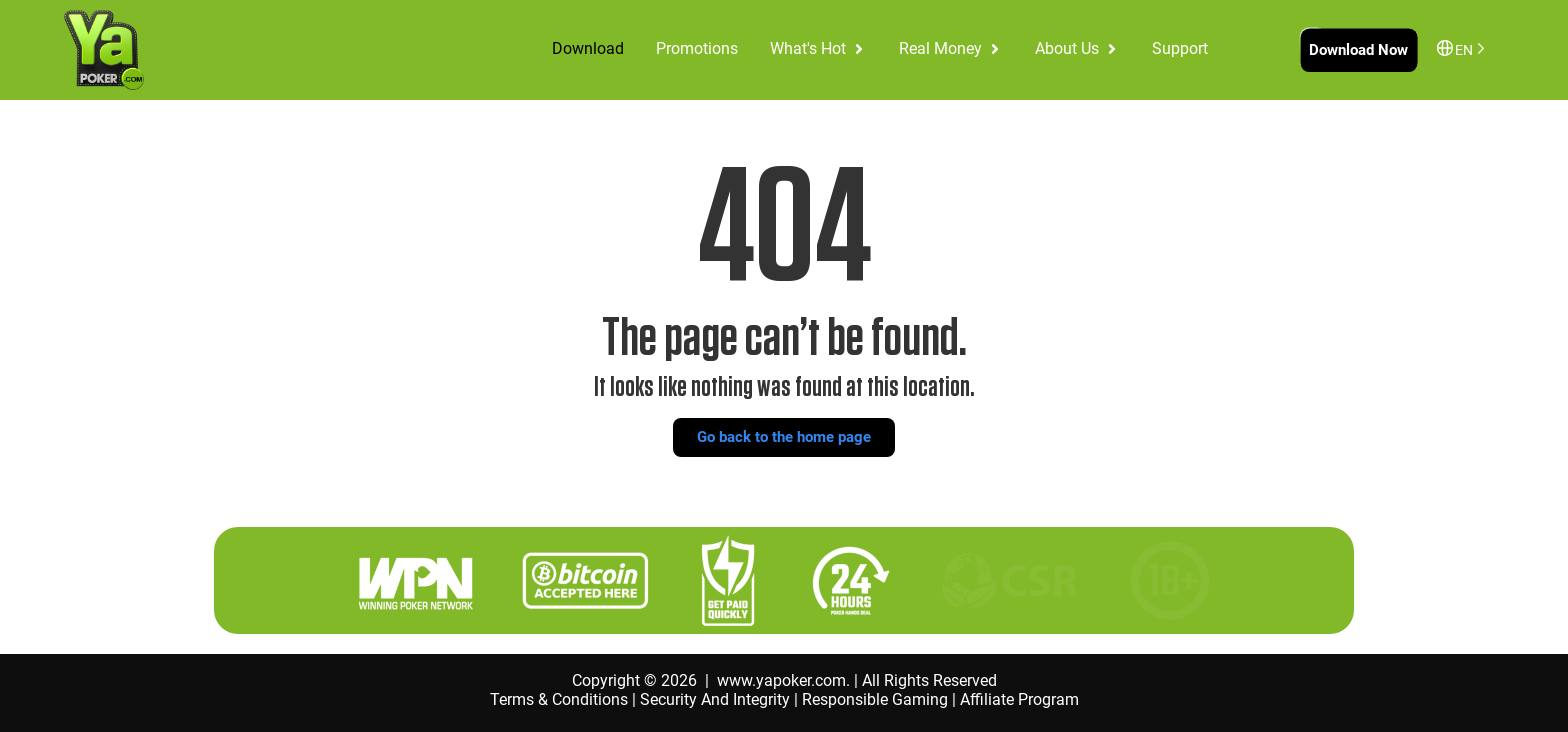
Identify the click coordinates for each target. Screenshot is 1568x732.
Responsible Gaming (875, 699)
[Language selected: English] (1466, 48)
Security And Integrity (715, 699)
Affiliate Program (1019, 699)
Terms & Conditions (559, 699)
